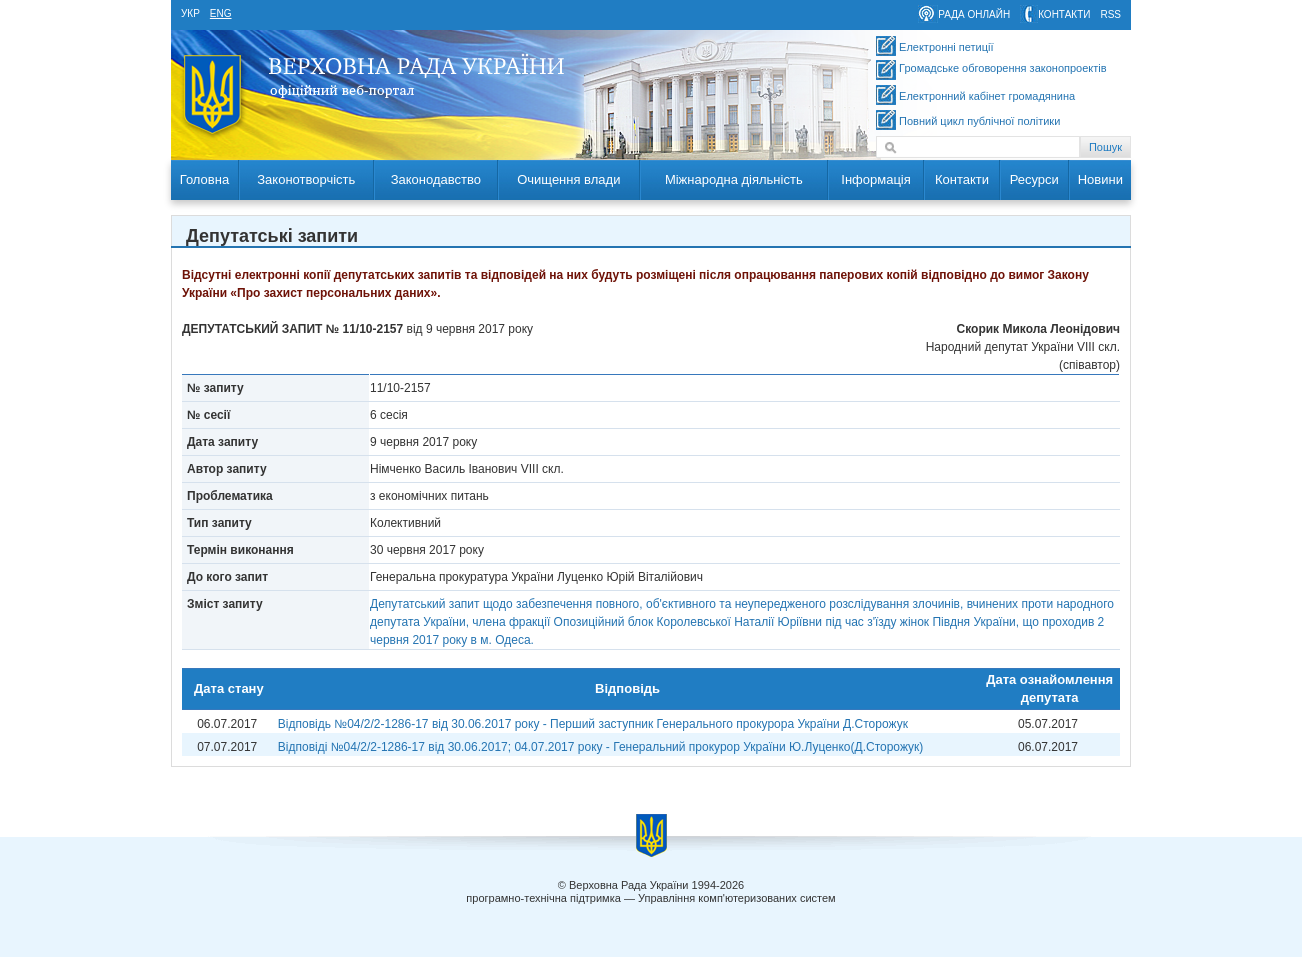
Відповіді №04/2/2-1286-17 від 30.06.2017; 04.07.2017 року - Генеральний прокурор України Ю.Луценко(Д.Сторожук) (601, 747)
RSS (1110, 14)
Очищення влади (568, 179)
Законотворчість (306, 179)
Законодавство (436, 179)
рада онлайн (974, 14)
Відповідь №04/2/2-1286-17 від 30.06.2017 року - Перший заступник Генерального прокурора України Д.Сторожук (593, 724)
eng (221, 13)
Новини (1100, 179)
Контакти (962, 179)
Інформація (876, 179)
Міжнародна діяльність (734, 179)
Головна (204, 179)
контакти (1064, 14)
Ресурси (1034, 179)
